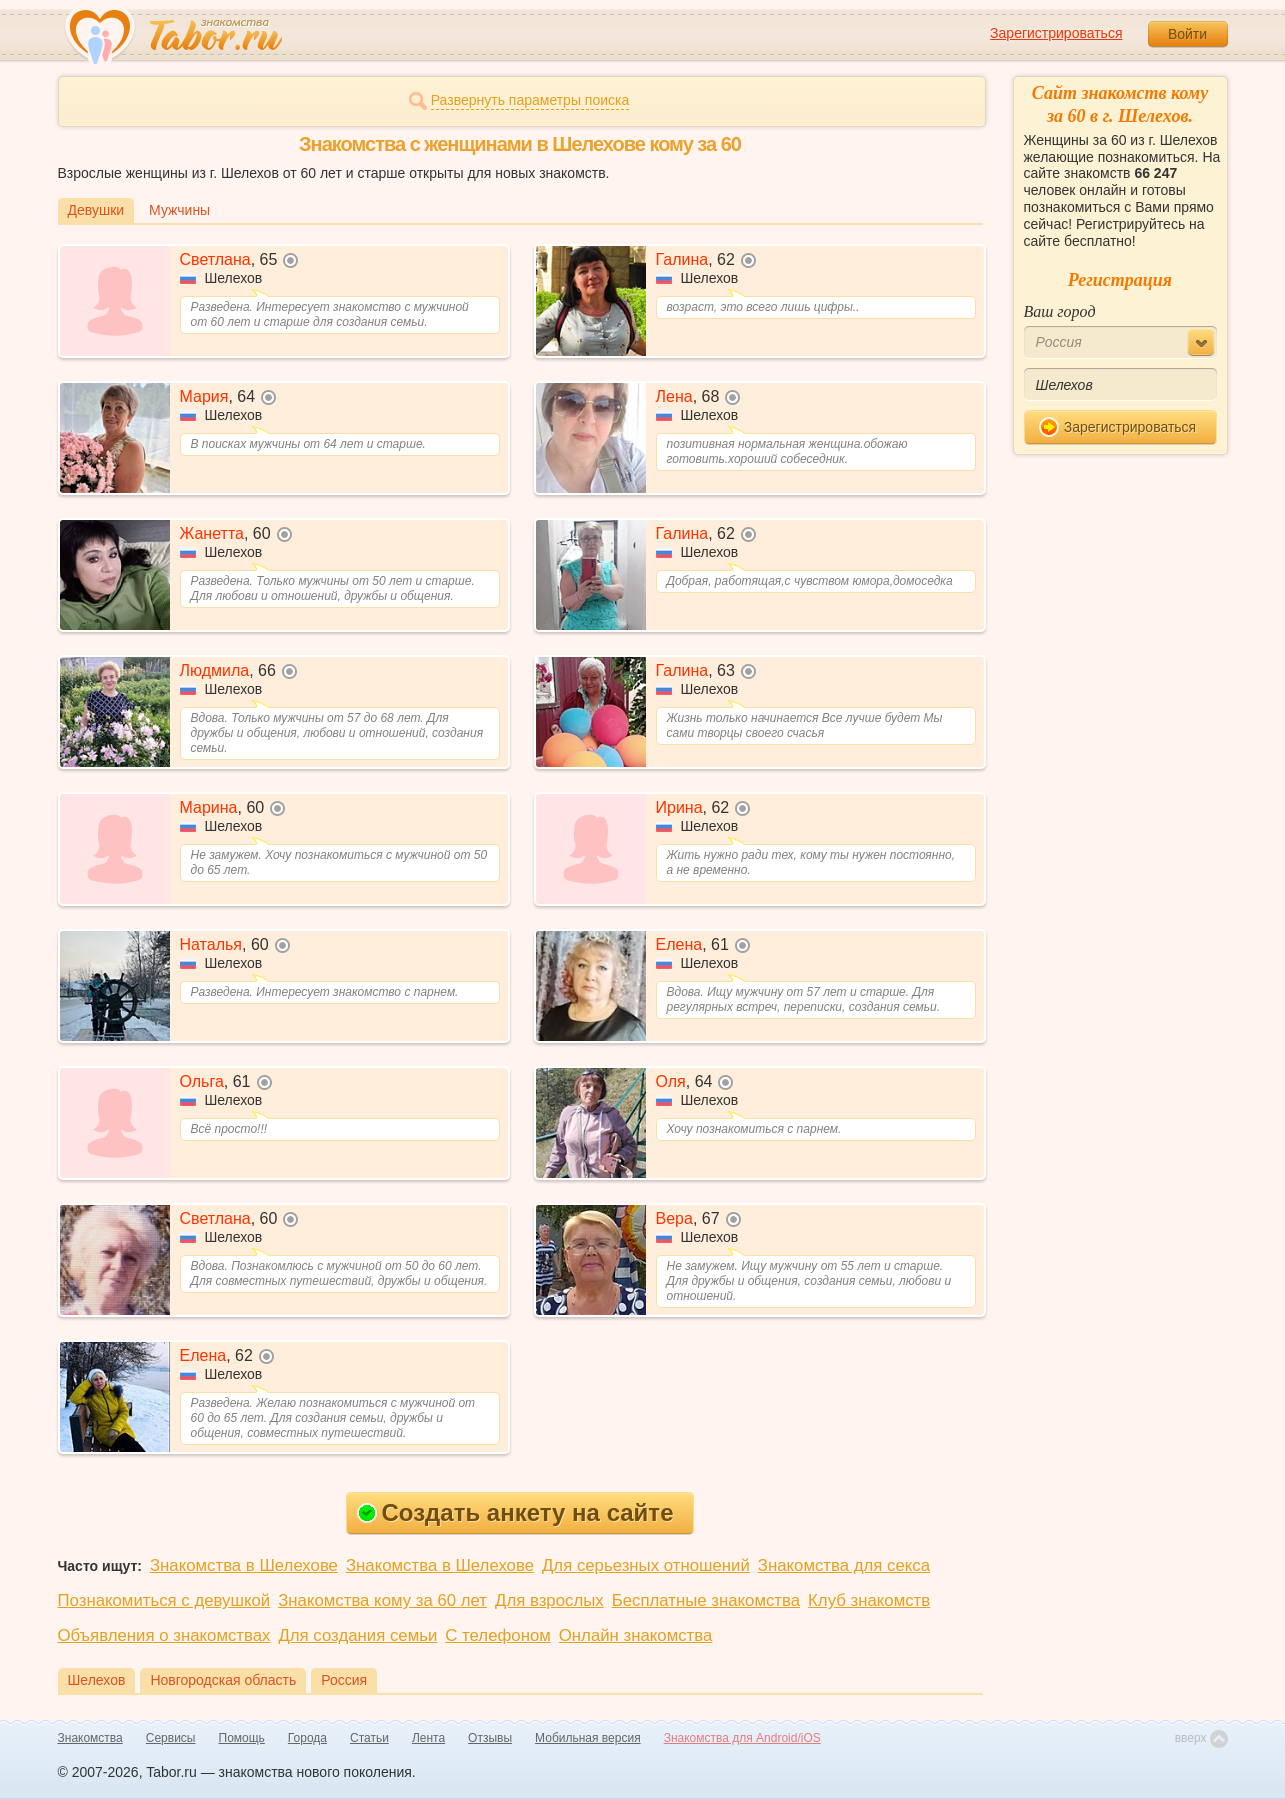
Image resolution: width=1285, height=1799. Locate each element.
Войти (1187, 34)
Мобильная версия (588, 1738)
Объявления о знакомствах (164, 1635)
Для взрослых (549, 1600)
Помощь (242, 1738)
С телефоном (497, 1635)
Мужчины (179, 210)
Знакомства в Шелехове (244, 1565)
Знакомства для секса (844, 1565)
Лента (428, 1738)
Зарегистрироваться (1056, 33)
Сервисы (171, 1738)
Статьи (369, 1738)
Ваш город (1060, 311)
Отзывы (490, 1738)
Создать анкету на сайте (515, 1512)
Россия (344, 1680)
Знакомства (90, 1738)
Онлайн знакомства (636, 1635)
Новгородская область (223, 1680)
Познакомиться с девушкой (164, 1600)
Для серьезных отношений (646, 1565)
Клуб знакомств (869, 1600)
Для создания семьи (357, 1635)
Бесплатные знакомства (706, 1600)
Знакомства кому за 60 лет (382, 1600)
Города (307, 1738)
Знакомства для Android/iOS (742, 1738)
